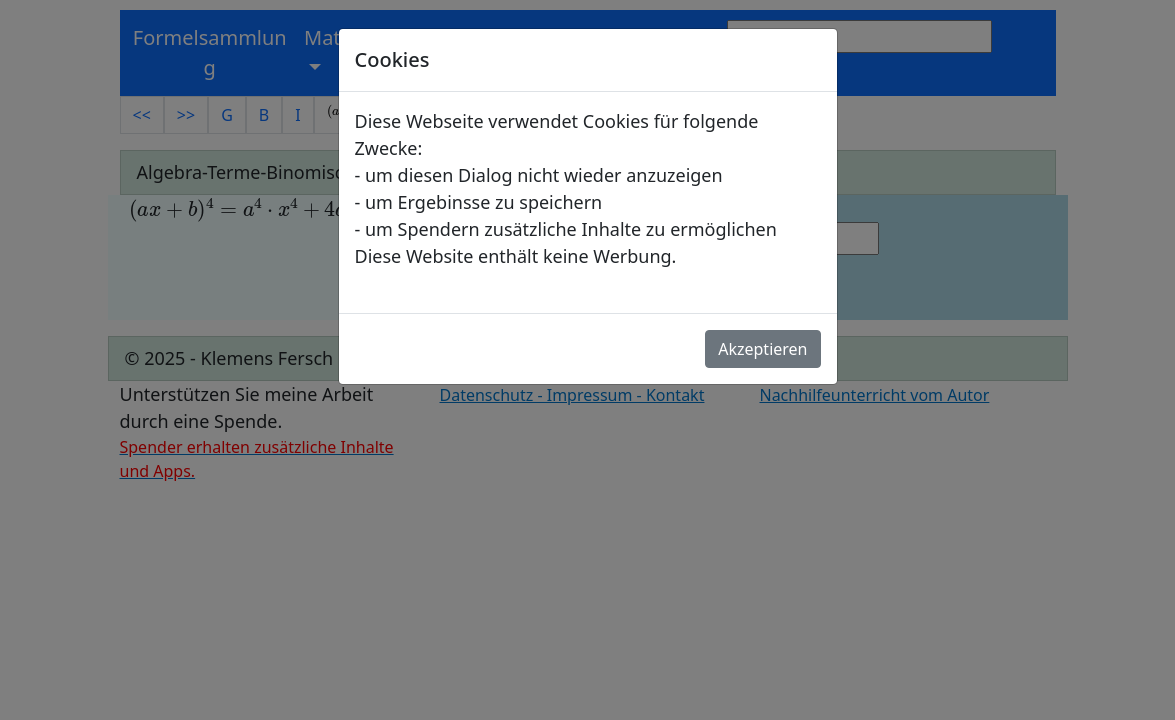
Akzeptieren (762, 349)
